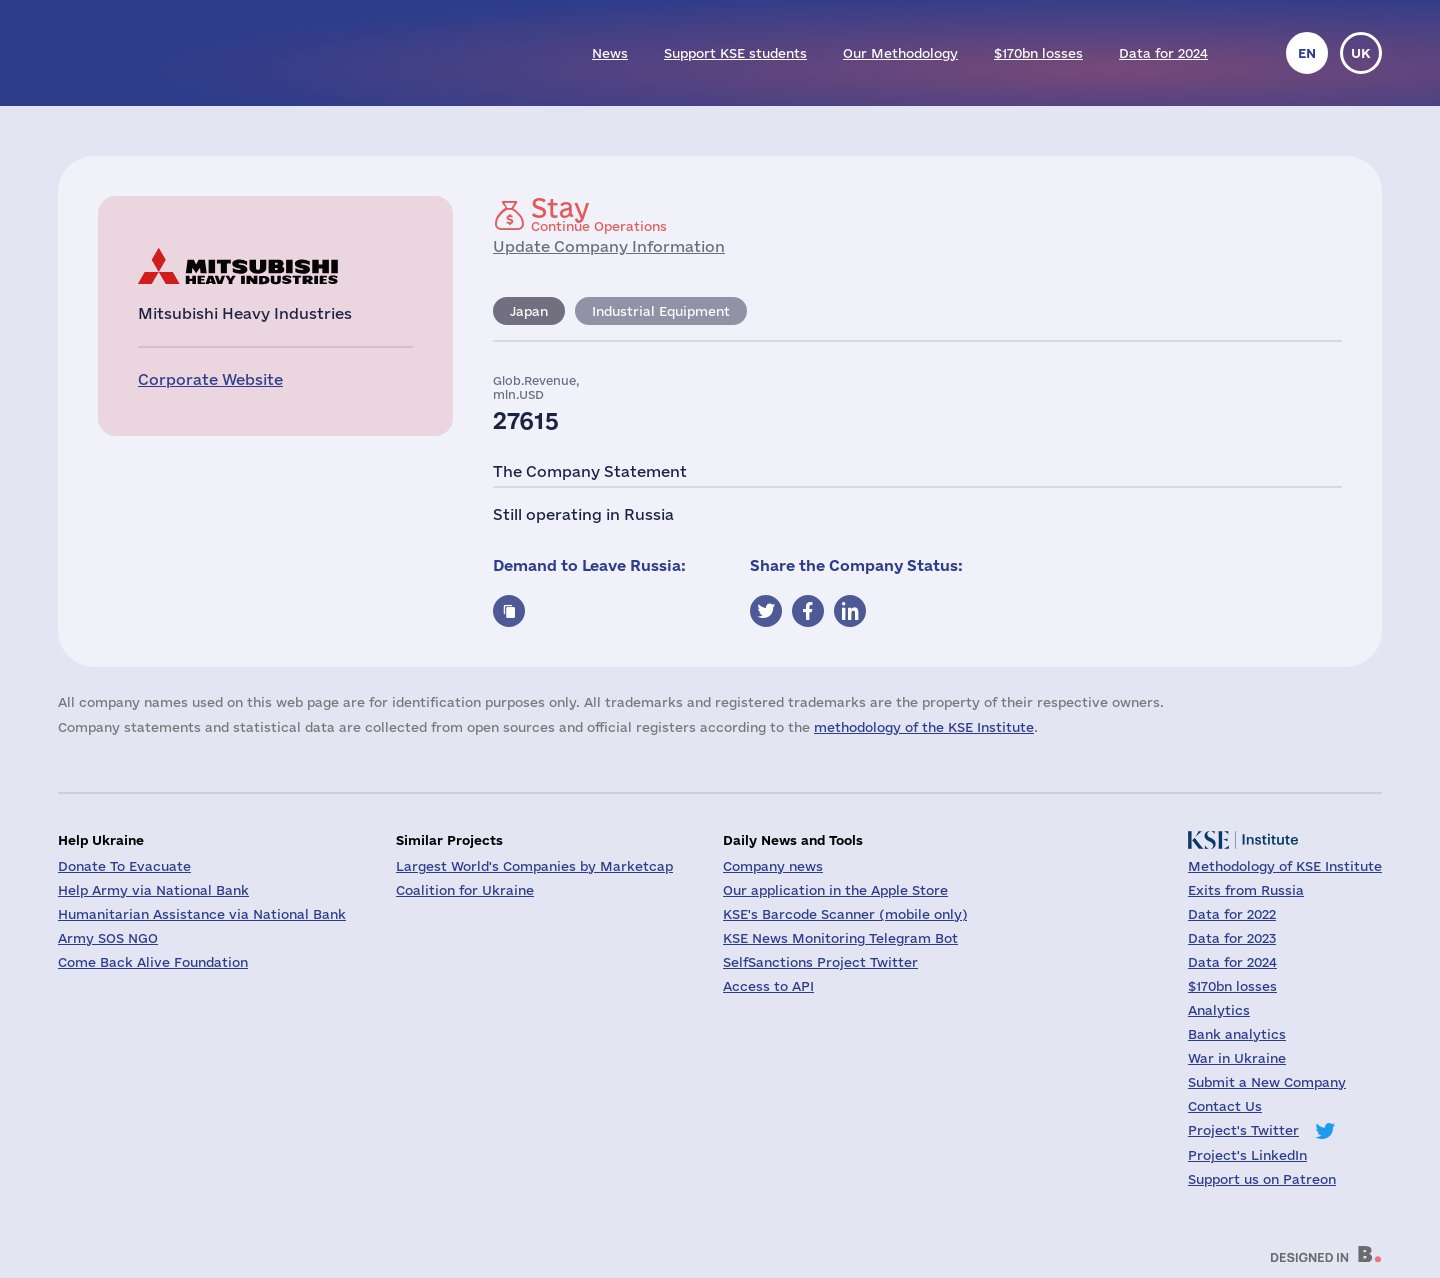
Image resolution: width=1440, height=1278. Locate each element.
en (1307, 53)
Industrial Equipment (661, 311)
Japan (529, 311)
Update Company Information (609, 246)
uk (1361, 53)
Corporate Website (210, 379)
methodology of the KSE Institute (924, 727)
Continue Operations (599, 214)
